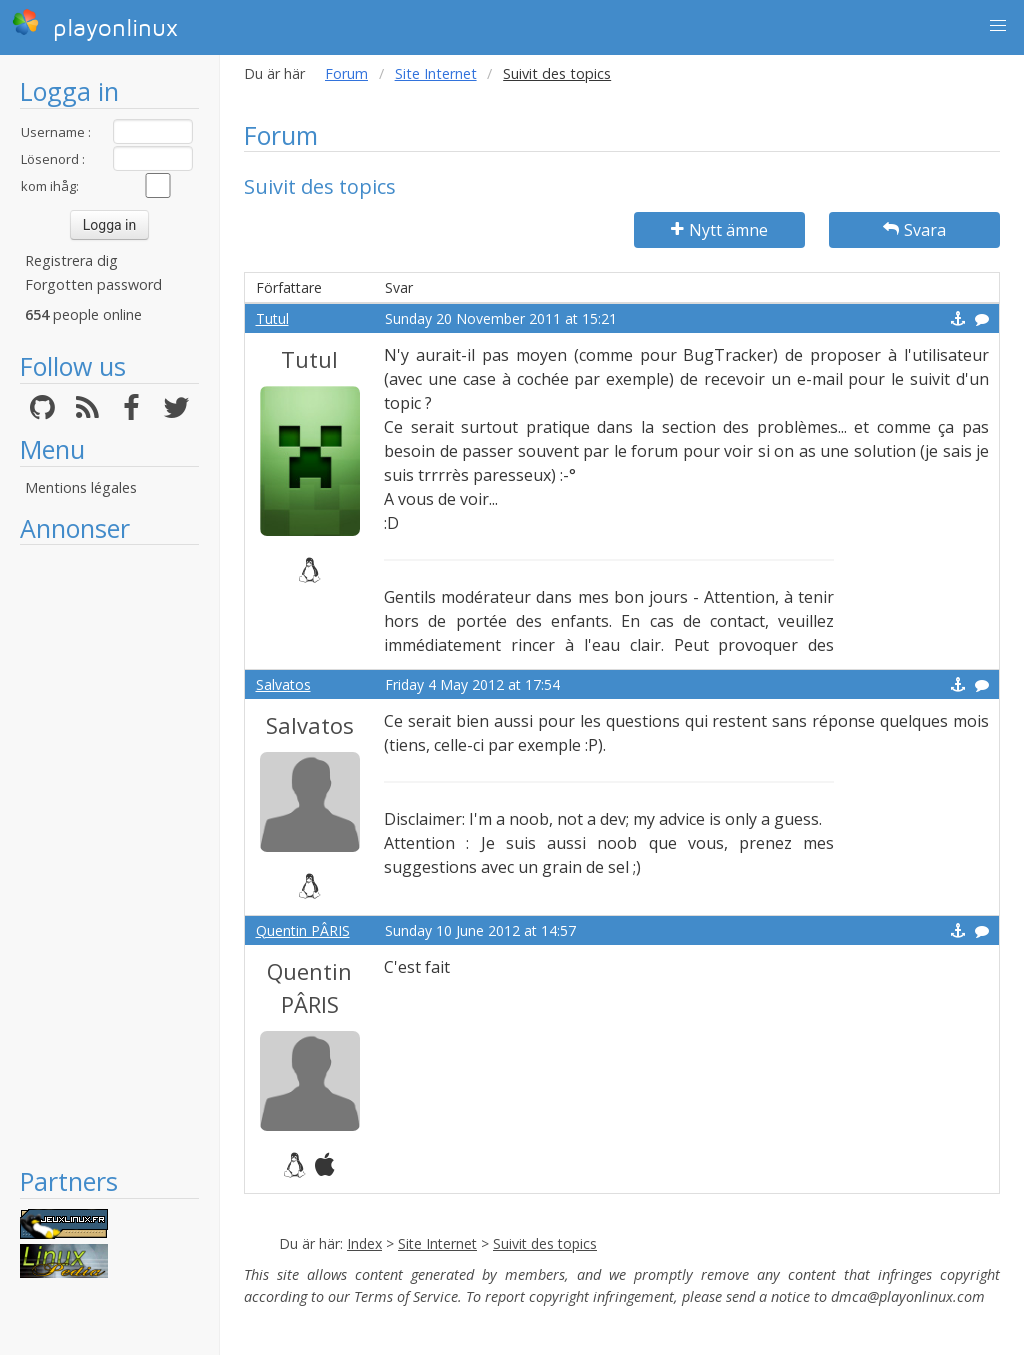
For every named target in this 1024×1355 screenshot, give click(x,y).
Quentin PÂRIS (303, 930)
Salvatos (283, 684)
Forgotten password (93, 284)
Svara (914, 230)
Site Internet (436, 73)
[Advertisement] (109, 855)
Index (364, 1243)
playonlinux (95, 25)
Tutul (272, 318)
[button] (998, 26)
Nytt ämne (719, 230)
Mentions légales (81, 487)
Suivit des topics (545, 1243)
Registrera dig (71, 260)
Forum (346, 73)
